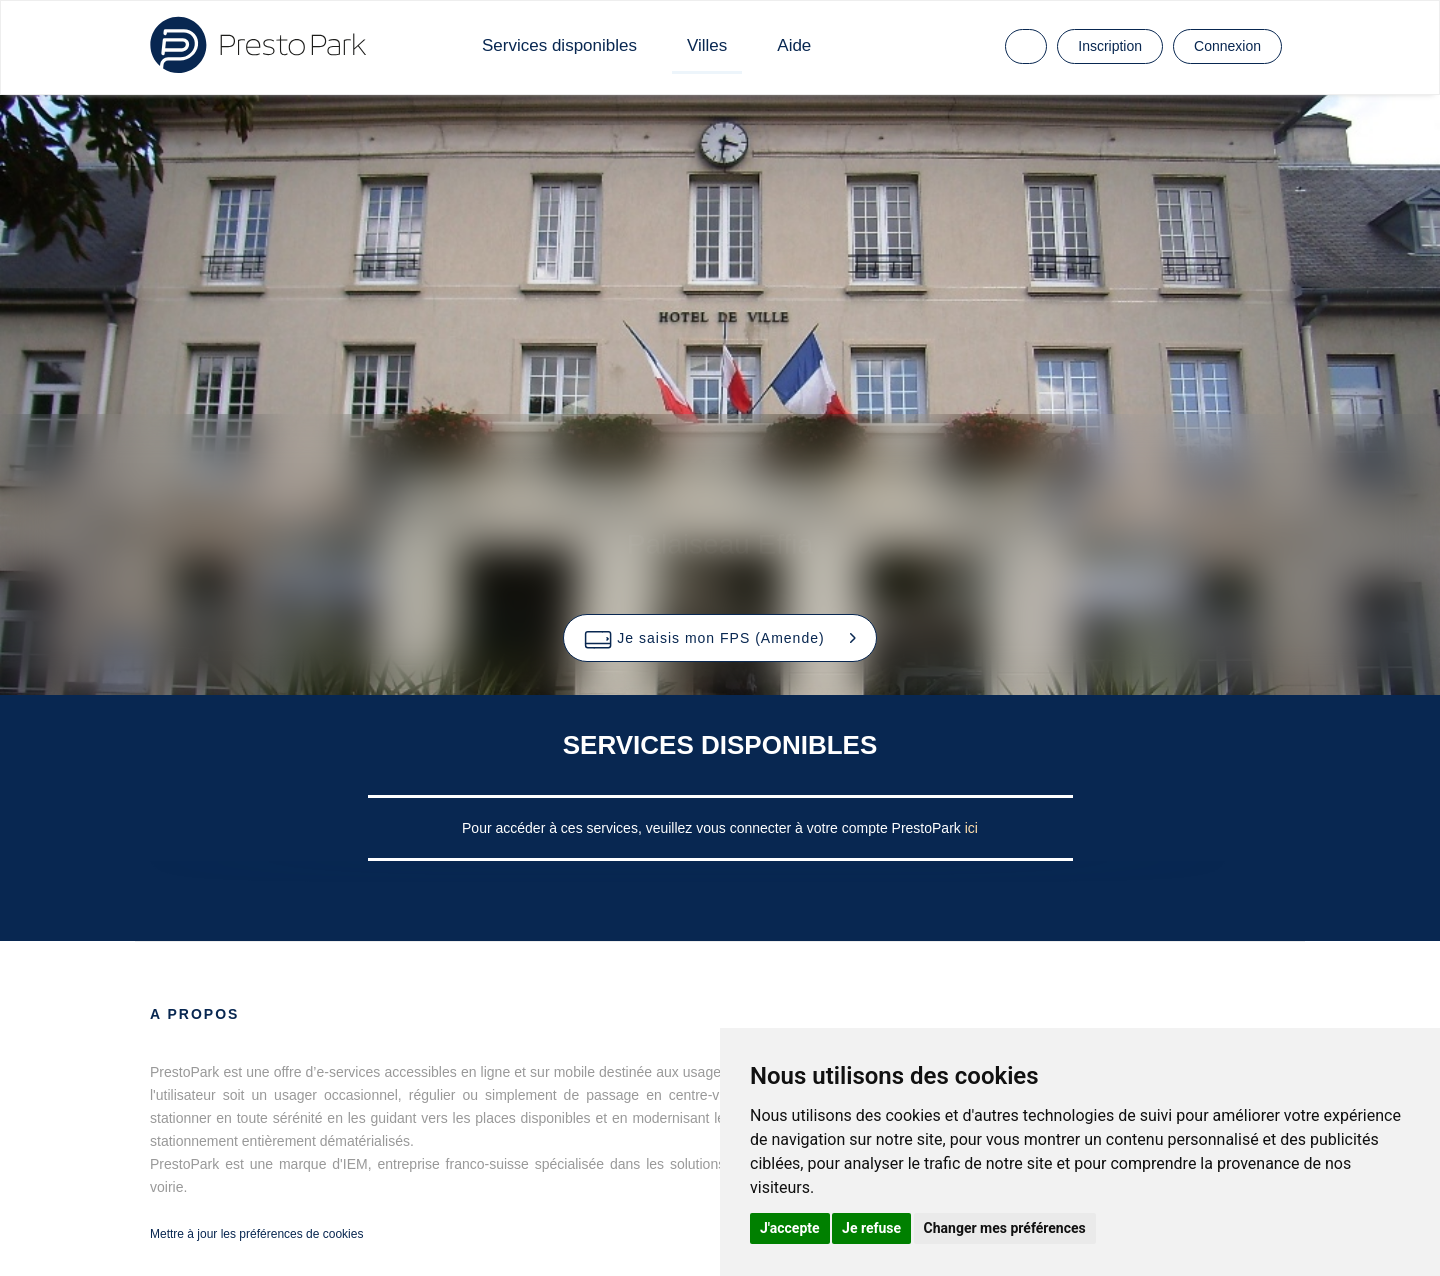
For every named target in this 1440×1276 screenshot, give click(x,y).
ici (971, 828)
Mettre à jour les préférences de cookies (256, 1234)
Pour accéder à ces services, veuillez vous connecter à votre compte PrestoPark (713, 828)
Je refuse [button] (871, 1228)
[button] (719, 638)
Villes (707, 45)
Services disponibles (559, 45)
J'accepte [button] (790, 1228)
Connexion (1227, 46)
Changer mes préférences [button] (1005, 1228)
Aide (794, 45)
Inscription (1110, 46)
